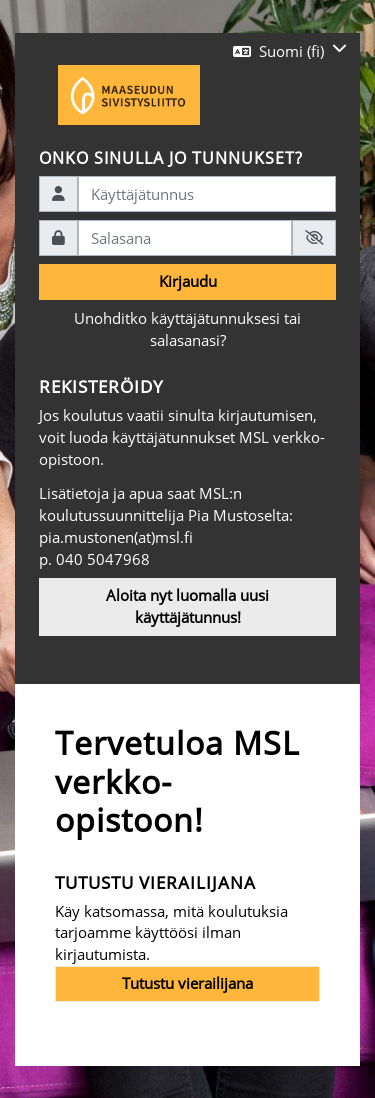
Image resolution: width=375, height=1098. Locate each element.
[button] (290, 51)
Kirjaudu (188, 281)
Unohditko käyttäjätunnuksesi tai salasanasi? (187, 329)
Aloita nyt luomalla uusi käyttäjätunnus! (187, 606)
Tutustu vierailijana (187, 983)
